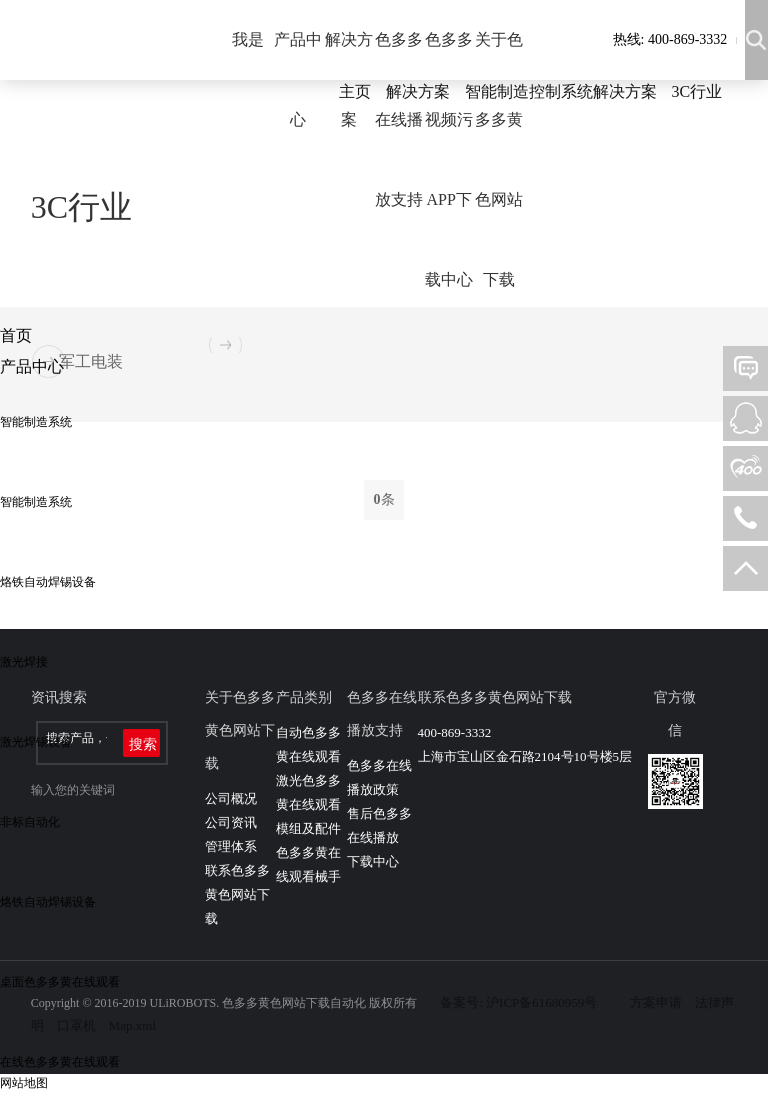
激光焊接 (24, 662)
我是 (248, 39)
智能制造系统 (36, 422)
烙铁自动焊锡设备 (48, 582)
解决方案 (349, 79)
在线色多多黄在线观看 (60, 1062)
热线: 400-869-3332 (670, 39)
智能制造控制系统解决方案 (561, 91)
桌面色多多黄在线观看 (60, 982)
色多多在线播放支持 (399, 119)
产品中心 (298, 79)
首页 (16, 335)
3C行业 (697, 91)
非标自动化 (30, 822)
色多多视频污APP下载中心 (449, 159)
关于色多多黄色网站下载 (499, 159)
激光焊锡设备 (36, 742)
